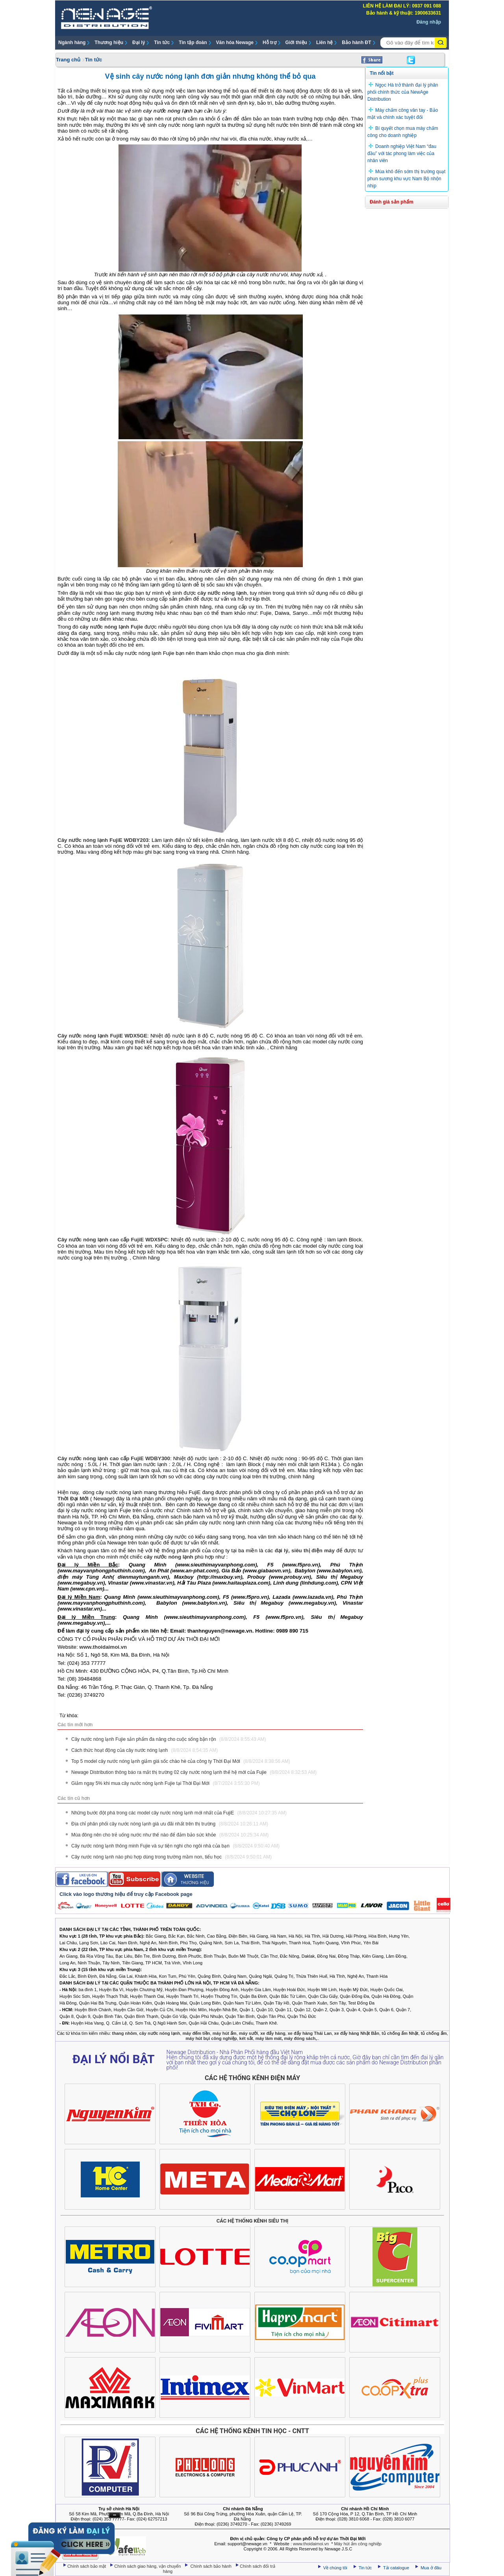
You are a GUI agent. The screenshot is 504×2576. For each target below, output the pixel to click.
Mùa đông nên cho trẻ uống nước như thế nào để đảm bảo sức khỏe (170, 1835)
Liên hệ (324, 42)
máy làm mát (269, 2038)
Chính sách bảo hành (212, 2566)
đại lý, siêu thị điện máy (305, 1550)
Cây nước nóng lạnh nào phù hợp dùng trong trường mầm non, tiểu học (171, 1857)
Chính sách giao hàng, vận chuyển (148, 2566)
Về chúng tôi (335, 2567)
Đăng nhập (429, 22)
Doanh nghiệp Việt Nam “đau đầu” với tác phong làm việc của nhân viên (401, 153)
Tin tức (162, 42)
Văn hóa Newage (235, 42)
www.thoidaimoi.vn (103, 1647)
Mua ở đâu (430, 2567)
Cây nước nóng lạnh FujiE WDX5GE (102, 1036)
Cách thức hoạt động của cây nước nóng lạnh (144, 1750)
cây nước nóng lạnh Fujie (111, 627)
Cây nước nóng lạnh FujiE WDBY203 (102, 840)
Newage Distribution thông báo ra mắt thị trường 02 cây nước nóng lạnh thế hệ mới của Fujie (194, 1772)
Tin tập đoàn (193, 42)
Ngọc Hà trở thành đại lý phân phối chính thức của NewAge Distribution (402, 92)
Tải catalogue (396, 2567)
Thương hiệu (108, 42)
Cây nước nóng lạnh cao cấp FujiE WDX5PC (112, 1240)
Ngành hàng (71, 42)
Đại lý (138, 42)
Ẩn (114, 2515)
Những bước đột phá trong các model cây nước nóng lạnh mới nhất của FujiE (179, 1813)
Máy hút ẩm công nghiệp (358, 2543)
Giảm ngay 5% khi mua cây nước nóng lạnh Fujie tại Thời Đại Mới (165, 1783)
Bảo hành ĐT (356, 42)
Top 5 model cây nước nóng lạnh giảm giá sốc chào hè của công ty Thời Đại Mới (180, 1761)
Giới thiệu (296, 42)
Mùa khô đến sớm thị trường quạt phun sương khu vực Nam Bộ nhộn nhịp (406, 179)
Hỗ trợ (269, 42)
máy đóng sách (299, 2038)
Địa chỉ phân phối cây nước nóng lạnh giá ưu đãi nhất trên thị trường (169, 1824)
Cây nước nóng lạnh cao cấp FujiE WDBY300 (113, 1458)
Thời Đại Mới (73, 1499)
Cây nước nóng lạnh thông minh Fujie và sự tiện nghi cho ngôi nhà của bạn (175, 1846)
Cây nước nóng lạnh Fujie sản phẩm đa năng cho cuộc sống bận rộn (168, 1739)
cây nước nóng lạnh (167, 111)
